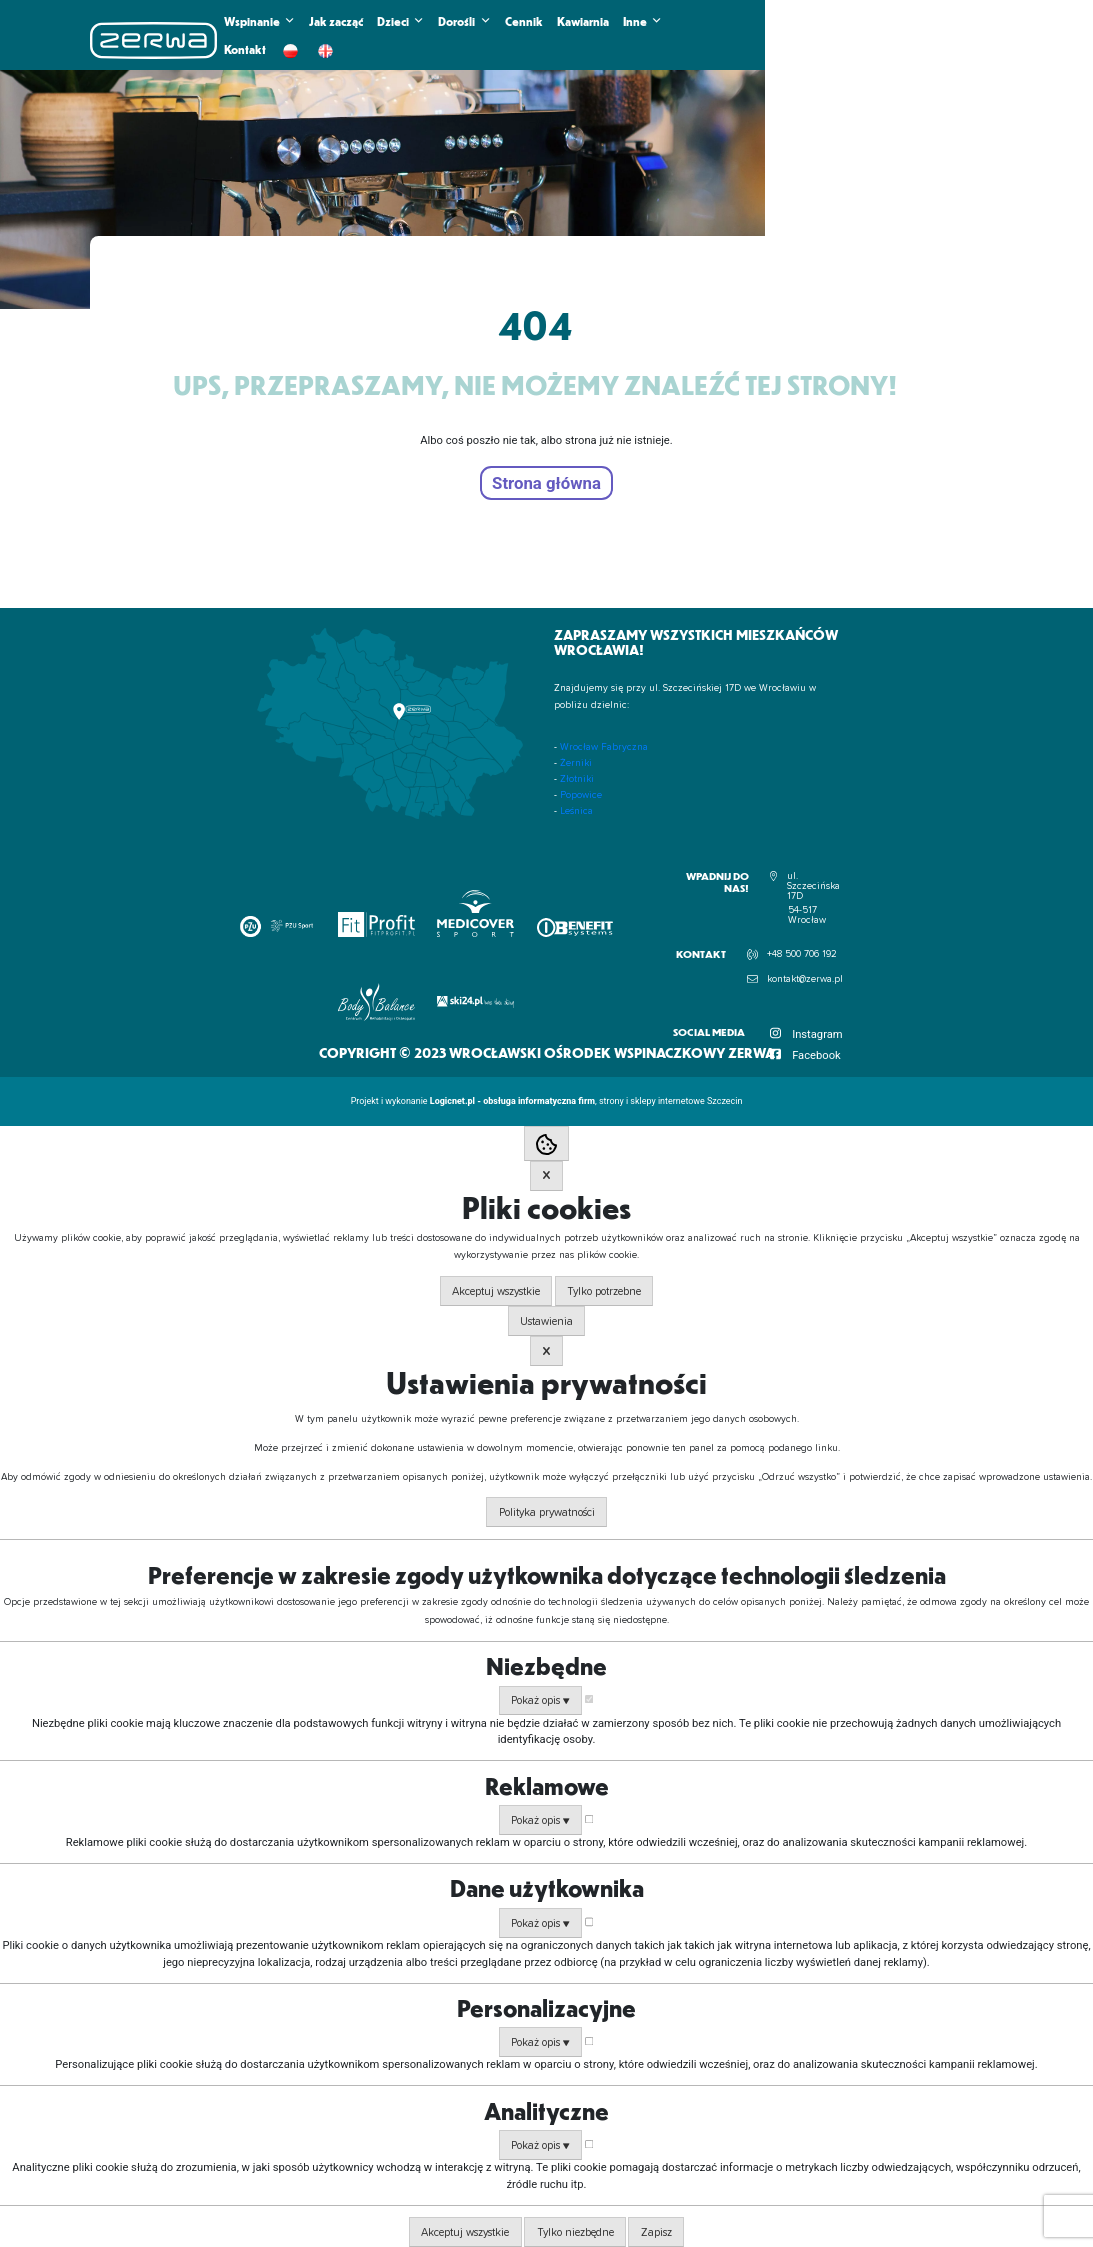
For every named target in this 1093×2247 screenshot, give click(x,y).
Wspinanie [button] (259, 21)
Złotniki (577, 779)
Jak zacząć (336, 21)
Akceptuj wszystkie (496, 1291)
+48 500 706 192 (802, 954)
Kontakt (245, 49)
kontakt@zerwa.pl (805, 979)
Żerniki (576, 763)
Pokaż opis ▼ (540, 1700)
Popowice (581, 795)
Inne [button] (642, 21)
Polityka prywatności (547, 1512)
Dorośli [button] (464, 21)
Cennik (524, 21)
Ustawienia (546, 1321)
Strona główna (546, 483)
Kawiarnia (583, 21)
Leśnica (576, 811)
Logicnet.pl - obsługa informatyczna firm (512, 1101)
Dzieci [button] (400, 21)
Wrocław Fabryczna (604, 747)
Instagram (817, 1034)
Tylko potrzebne (604, 1291)
